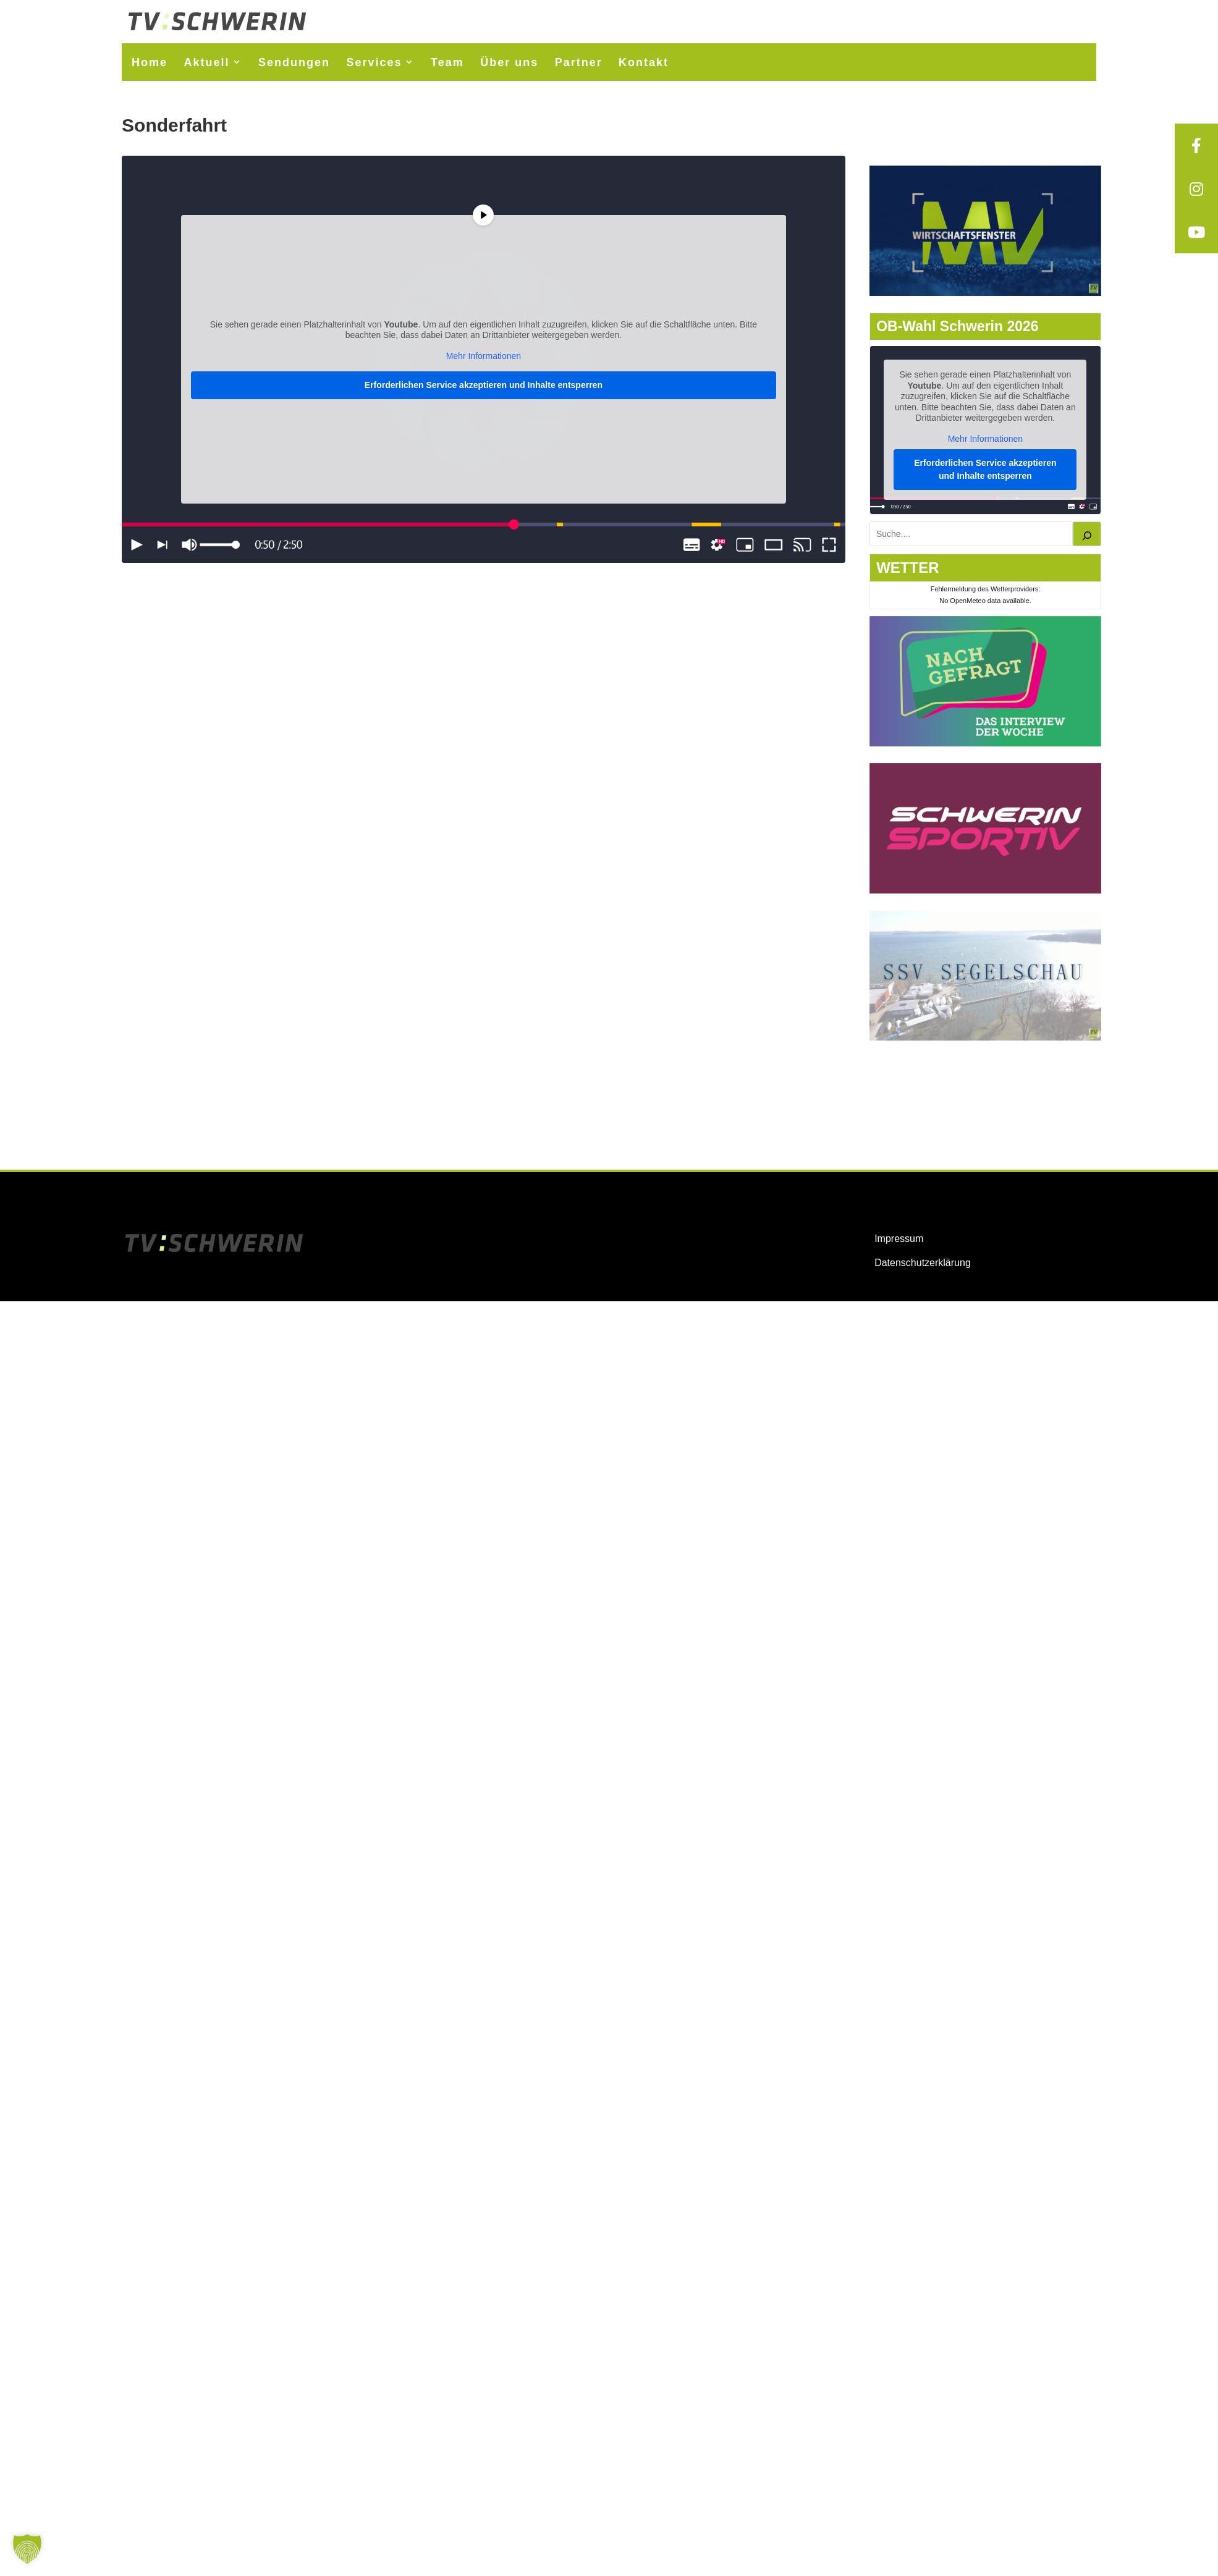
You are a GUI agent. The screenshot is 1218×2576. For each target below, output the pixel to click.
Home (149, 62)
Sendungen (294, 62)
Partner (579, 62)
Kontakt (644, 62)
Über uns (509, 62)
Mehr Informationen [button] (483, 356)
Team (447, 62)
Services (374, 62)
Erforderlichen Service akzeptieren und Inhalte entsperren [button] (484, 385)
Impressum (898, 1238)
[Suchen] (1087, 534)
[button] (27, 2549)
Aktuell (207, 62)
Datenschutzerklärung (922, 1262)
